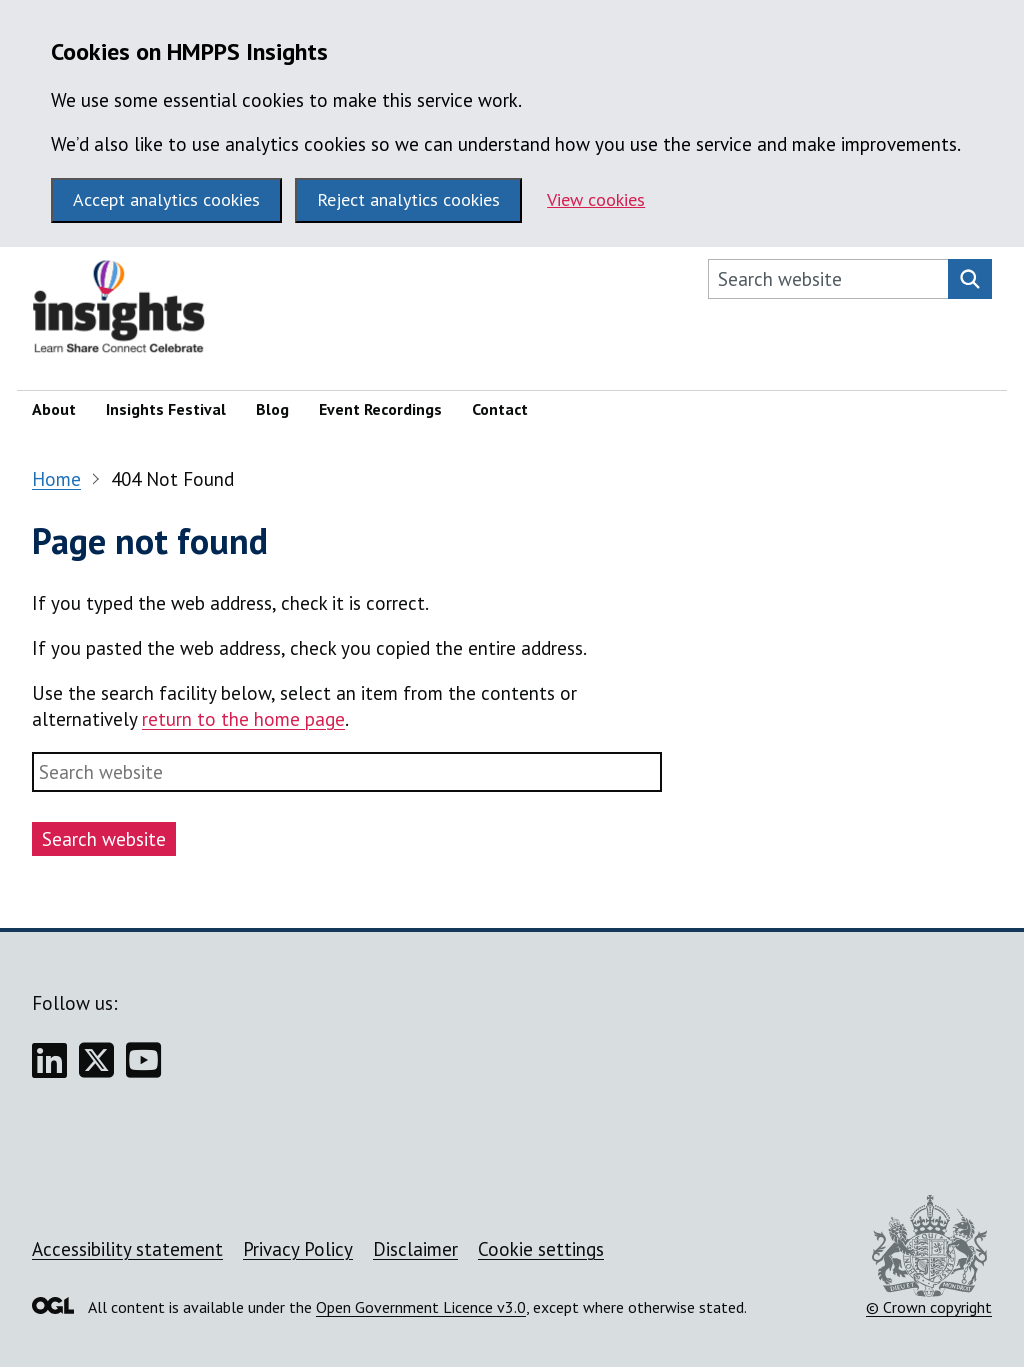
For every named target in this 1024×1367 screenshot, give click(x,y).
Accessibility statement (127, 1249)
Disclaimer (415, 1249)
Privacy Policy (298, 1249)
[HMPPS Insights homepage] (132, 311)
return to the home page (243, 719)
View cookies (596, 199)
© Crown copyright (929, 1256)
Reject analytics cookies (408, 199)
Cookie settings (541, 1249)
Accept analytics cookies (166, 199)
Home (56, 479)
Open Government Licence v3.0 (421, 1307)
